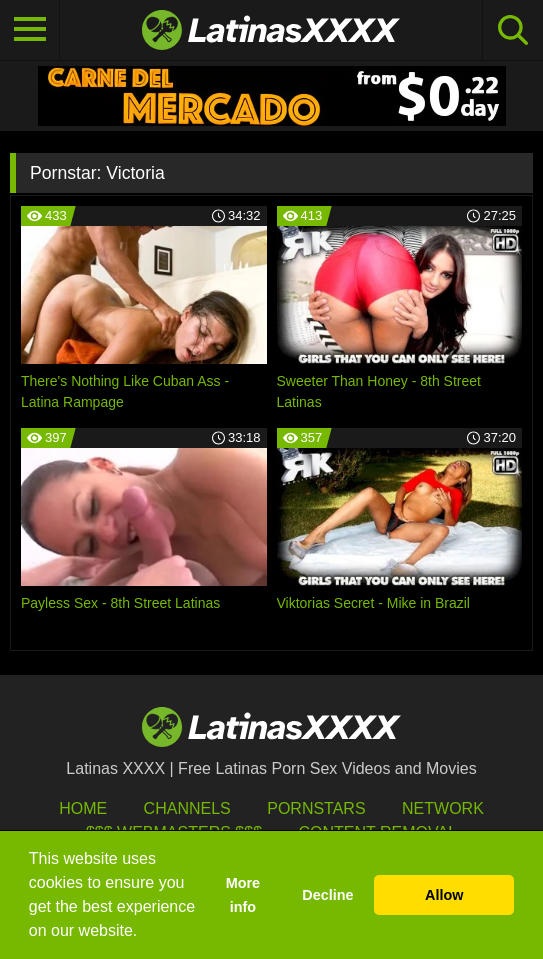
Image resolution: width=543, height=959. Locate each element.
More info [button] (243, 895)
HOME (83, 808)
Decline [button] (327, 895)
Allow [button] (444, 895)
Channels (187, 808)
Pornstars (316, 808)
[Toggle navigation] (30, 30)
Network (443, 808)
